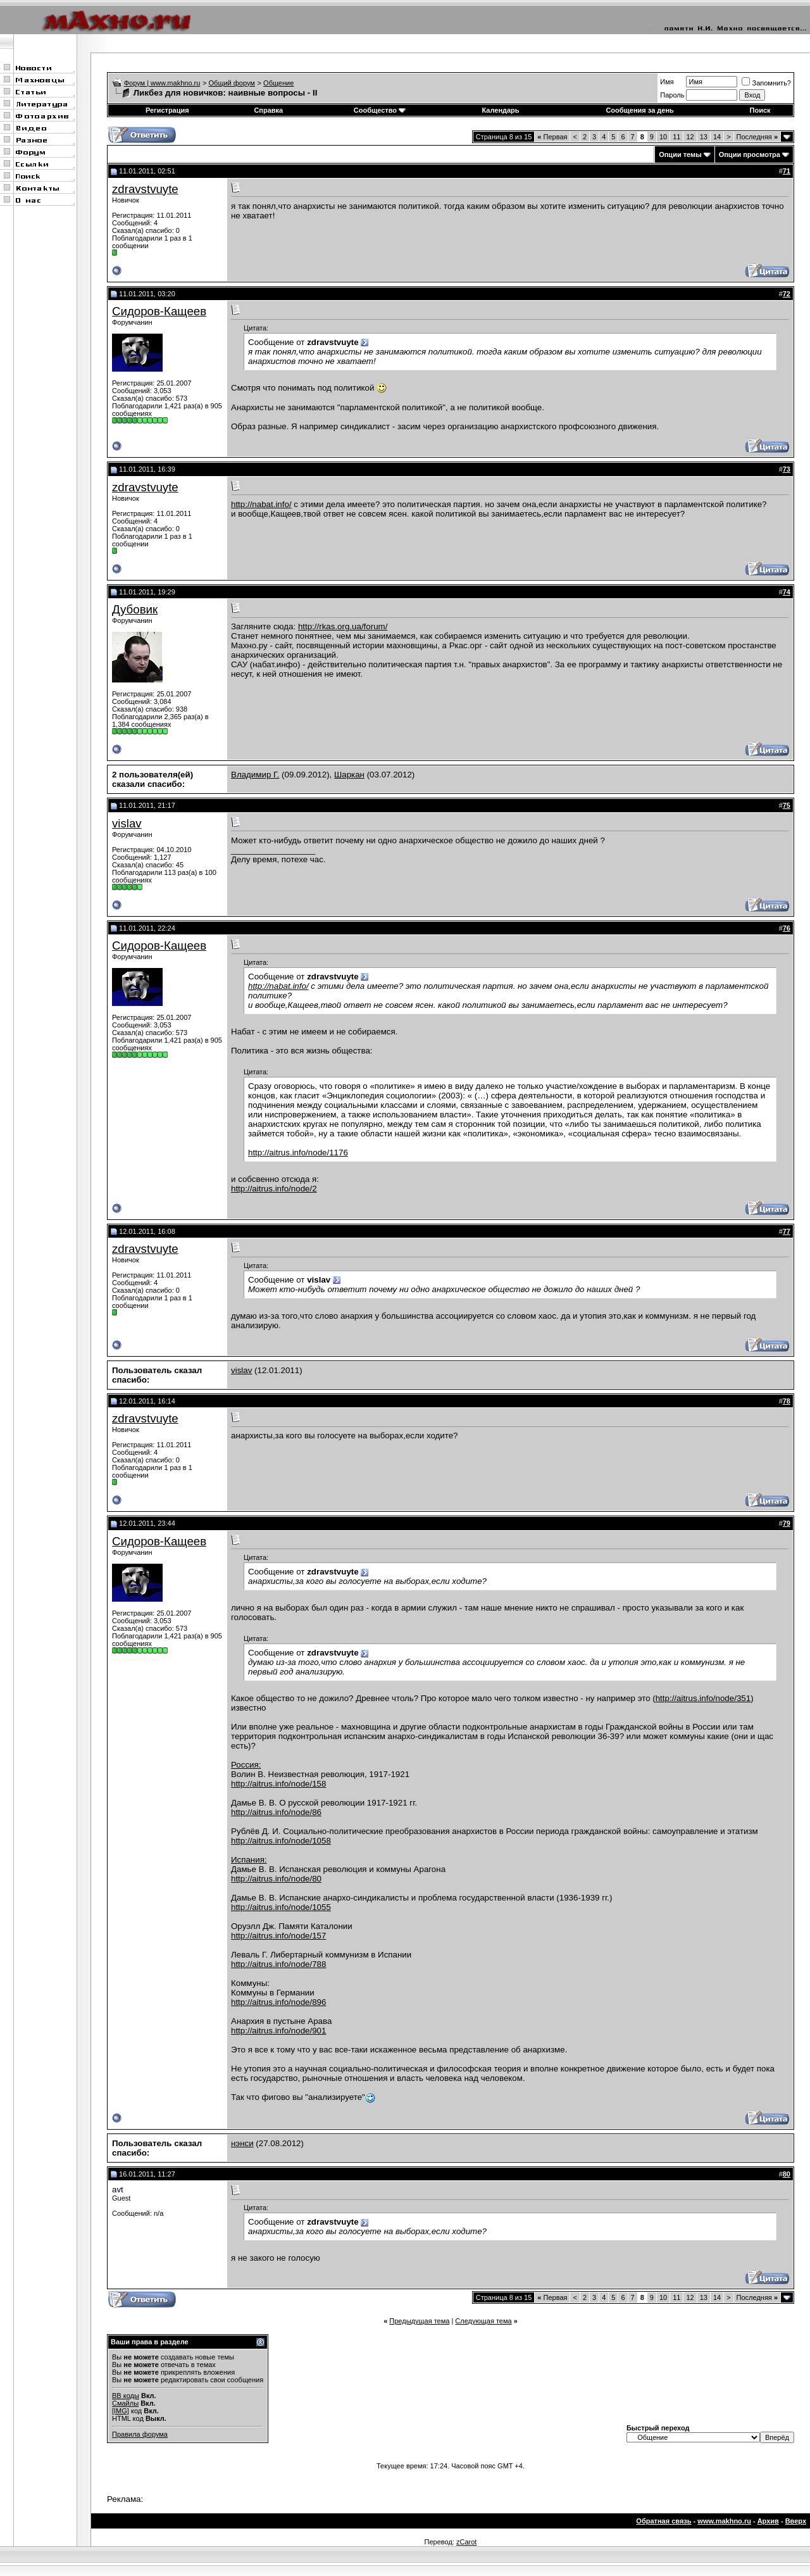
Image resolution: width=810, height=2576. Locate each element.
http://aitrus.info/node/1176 (298, 1152)
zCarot (466, 2542)
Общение (278, 83)
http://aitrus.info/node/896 (278, 2002)
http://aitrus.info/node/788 (278, 1964)
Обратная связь (663, 2521)
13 (703, 137)
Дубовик (135, 609)
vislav (127, 823)
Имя (666, 81)
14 (717, 137)
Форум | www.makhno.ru (162, 83)
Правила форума (140, 2434)
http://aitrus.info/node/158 (278, 1783)
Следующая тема (483, 2321)
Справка (268, 110)
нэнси (242, 2143)
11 (676, 137)
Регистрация (167, 110)
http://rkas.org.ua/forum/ (343, 626)
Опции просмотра (749, 154)
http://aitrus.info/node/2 (274, 1188)
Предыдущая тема (419, 2321)
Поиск (760, 110)
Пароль (672, 95)
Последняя (757, 137)
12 (690, 137)
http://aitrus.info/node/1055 (281, 1907)
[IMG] (120, 2411)
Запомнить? (766, 83)
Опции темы (680, 154)
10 (663, 137)
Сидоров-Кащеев (159, 311)
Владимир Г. (255, 774)
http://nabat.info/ (261, 504)
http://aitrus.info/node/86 (276, 1812)
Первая (552, 137)
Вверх (795, 2521)
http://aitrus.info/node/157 (278, 1935)
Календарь (500, 110)
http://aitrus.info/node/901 (278, 2030)
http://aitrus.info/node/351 (703, 1698)
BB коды (125, 2395)
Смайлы (125, 2403)
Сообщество (380, 110)
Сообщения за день (639, 110)
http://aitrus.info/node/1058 (281, 1840)
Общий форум (232, 83)
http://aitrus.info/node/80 (276, 1878)
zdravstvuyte (145, 189)
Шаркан (349, 774)
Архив (768, 2521)
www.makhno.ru (724, 2521)
